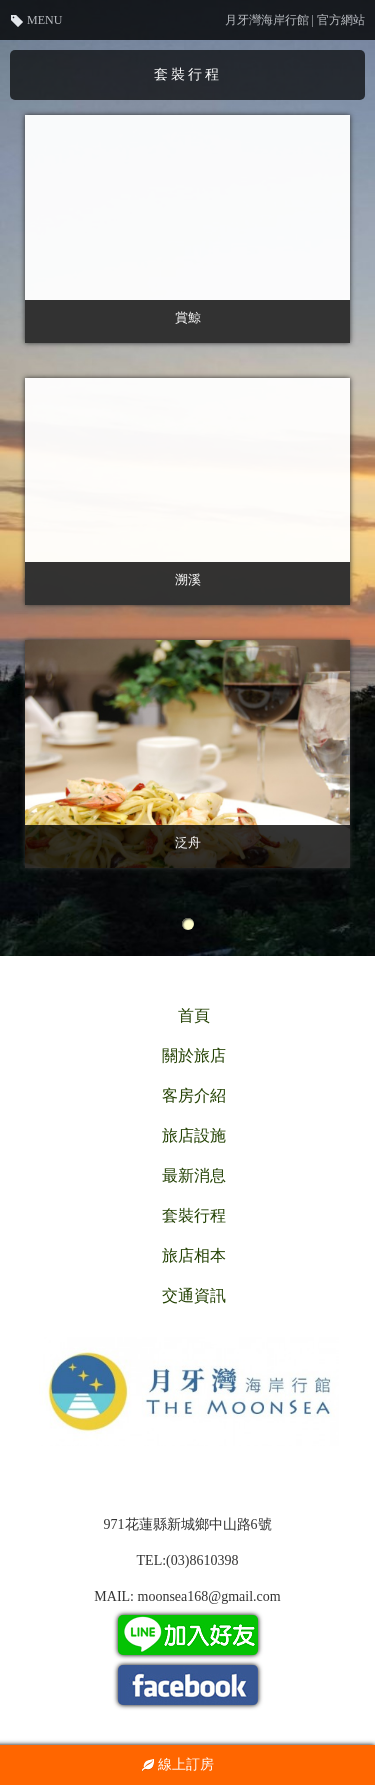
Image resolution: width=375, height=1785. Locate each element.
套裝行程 (194, 1215)
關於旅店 (194, 1055)
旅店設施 (194, 1135)
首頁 (194, 1015)
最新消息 (194, 1175)
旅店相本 (194, 1255)
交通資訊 (194, 1295)
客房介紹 (194, 1095)
